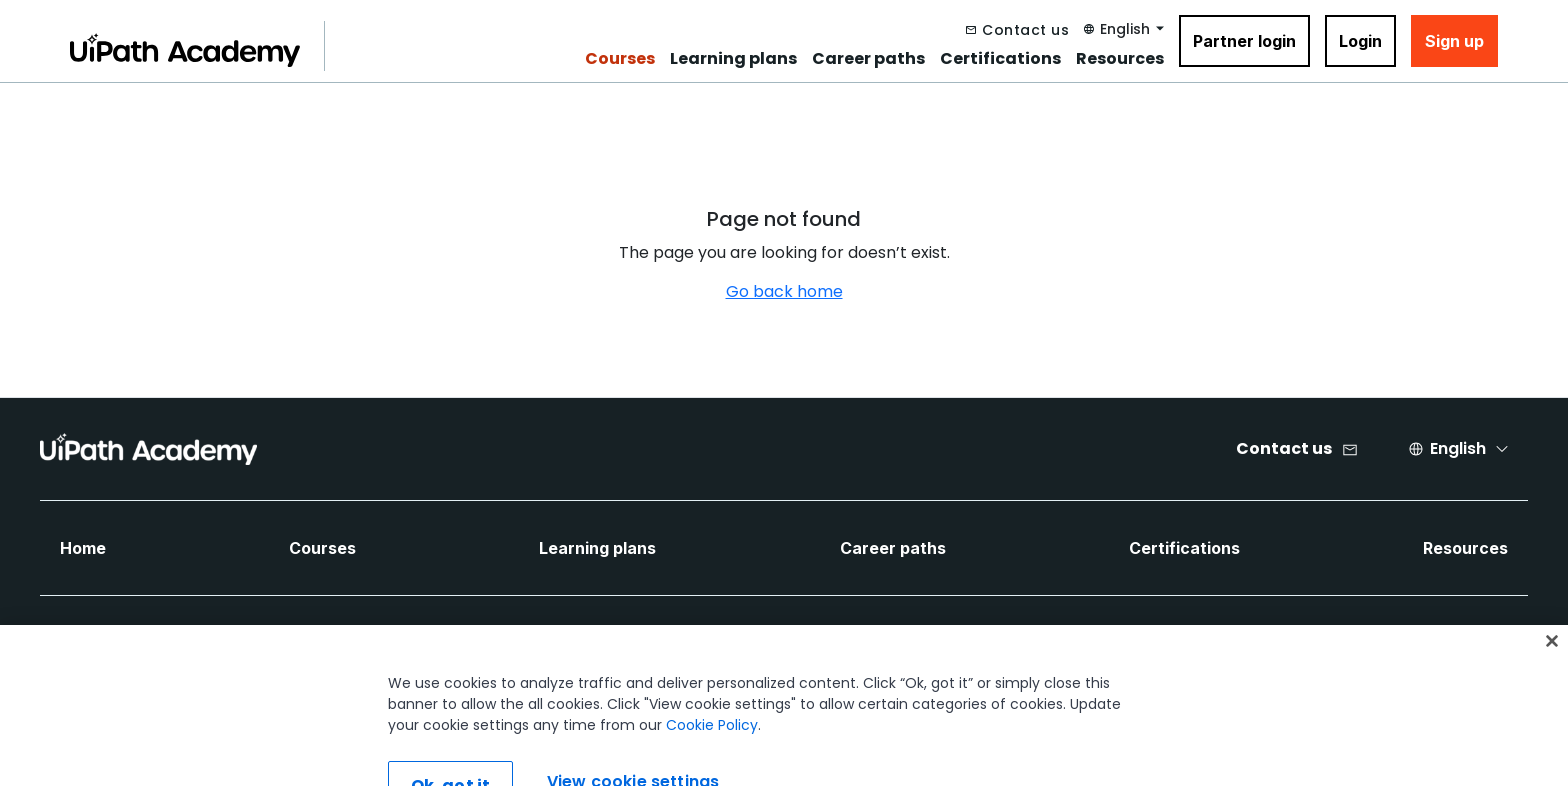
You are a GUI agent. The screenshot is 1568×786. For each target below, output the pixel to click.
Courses (620, 59)
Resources (1120, 59)
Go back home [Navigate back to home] (784, 291)
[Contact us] (1017, 30)
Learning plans (733, 59)
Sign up (1454, 41)
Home (83, 548)
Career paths (868, 59)
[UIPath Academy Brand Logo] (148, 449)
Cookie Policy (712, 744)
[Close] (1552, 660)
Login (1360, 41)
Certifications (1000, 59)
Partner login (1244, 41)
